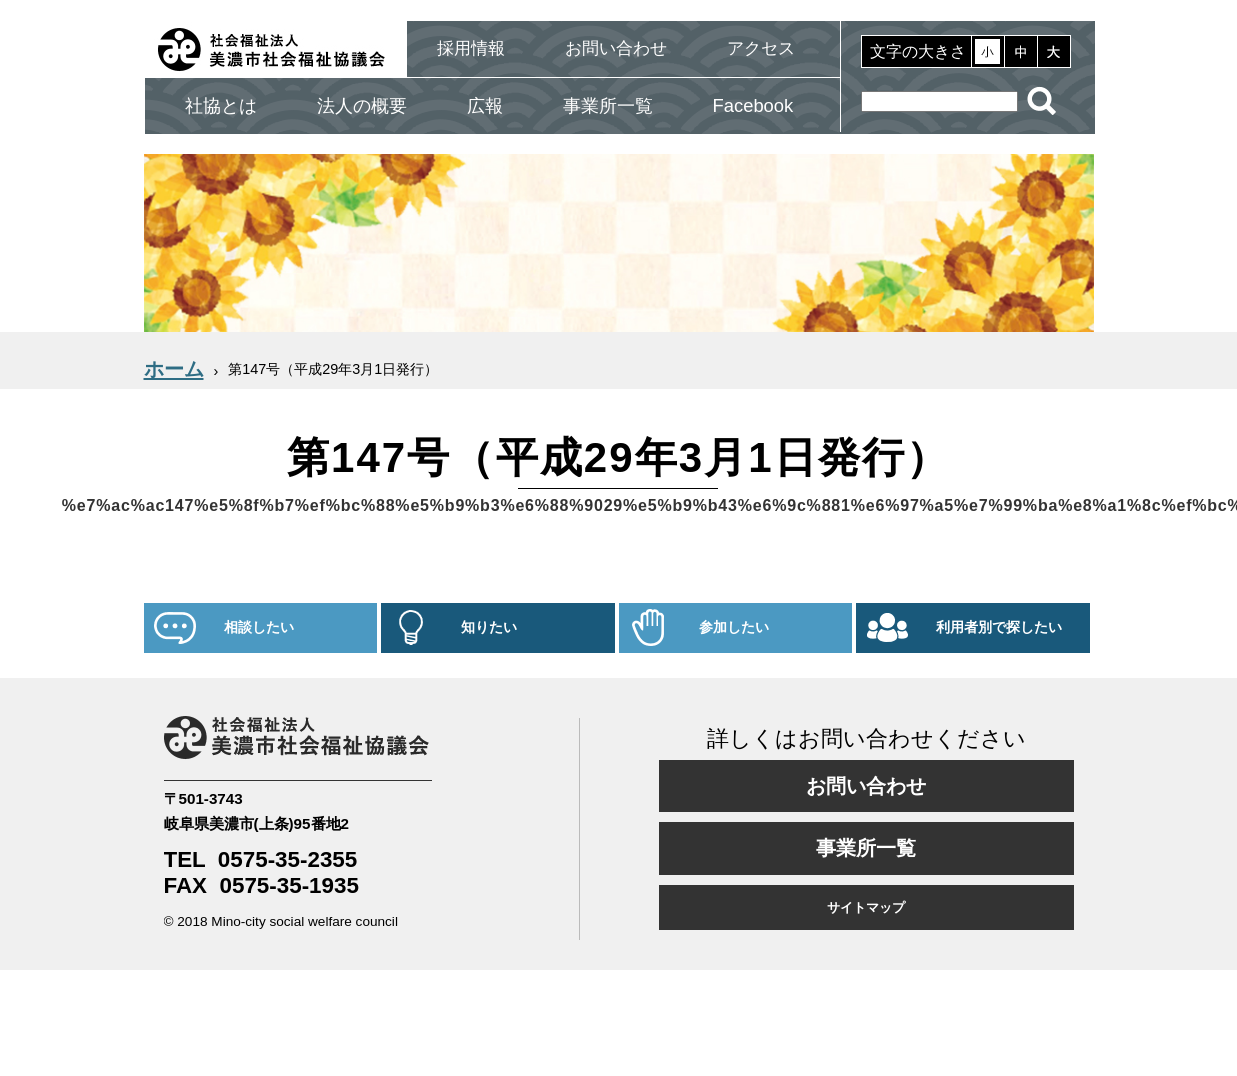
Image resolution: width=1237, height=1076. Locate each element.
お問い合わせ (616, 48)
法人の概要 (362, 105)
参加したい (734, 627)
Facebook (753, 105)
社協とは (221, 105)
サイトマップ (866, 907)
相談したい (259, 627)
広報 (485, 105)
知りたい (489, 627)
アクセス (761, 48)
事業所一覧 (608, 105)
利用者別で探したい (999, 627)
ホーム (174, 369)
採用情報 (471, 48)
